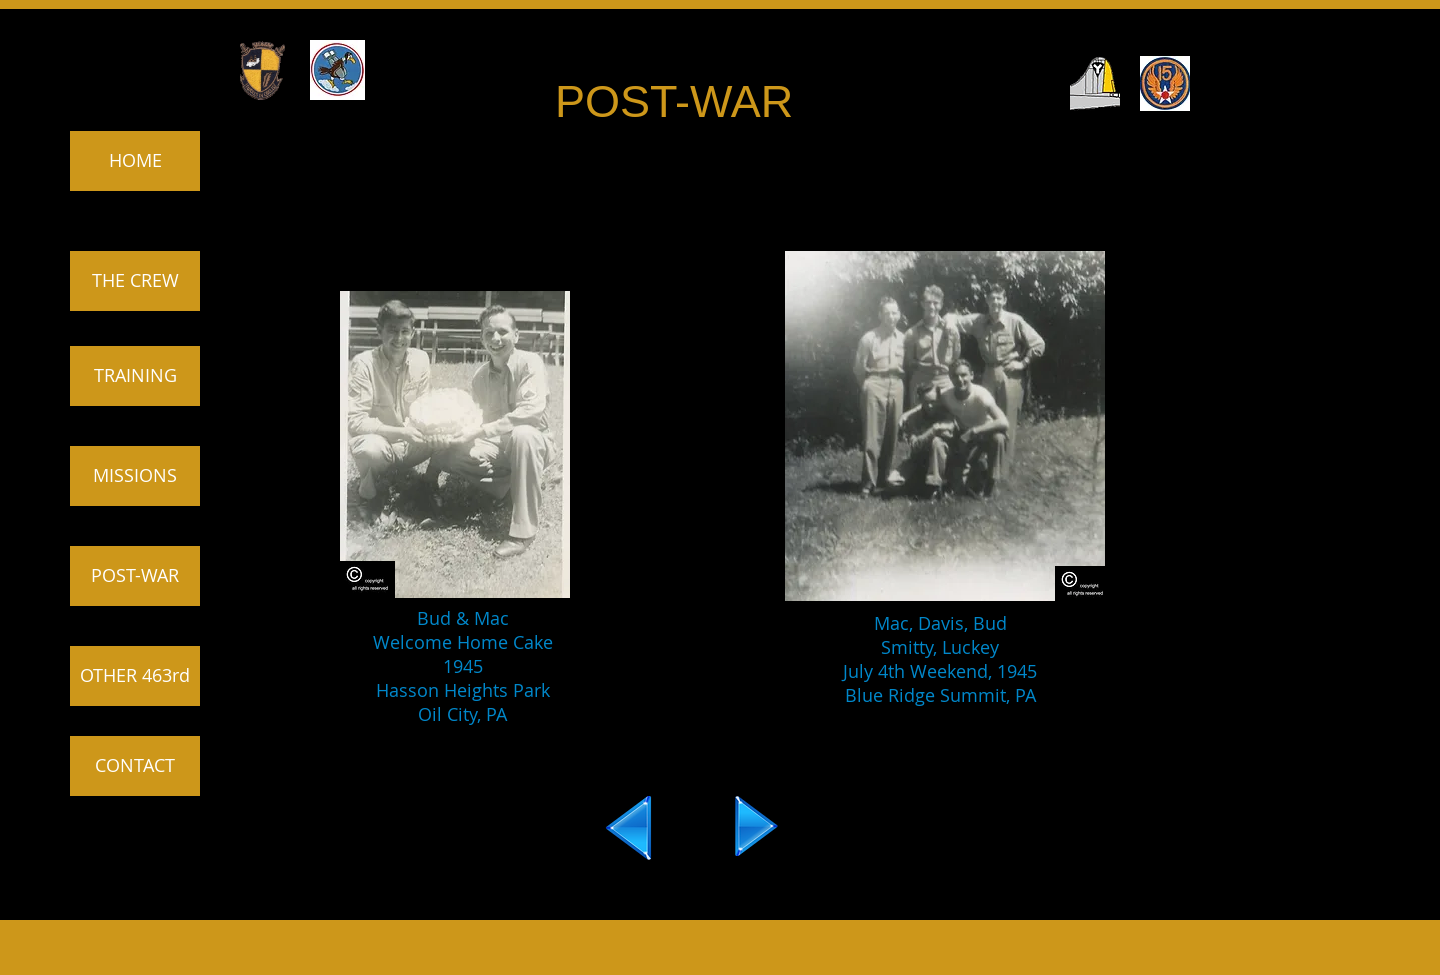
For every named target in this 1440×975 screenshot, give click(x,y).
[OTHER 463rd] (135, 676)
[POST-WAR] (135, 576)
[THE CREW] (135, 281)
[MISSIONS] (135, 476)
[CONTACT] (135, 766)
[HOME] (135, 161)
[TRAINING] (135, 376)
